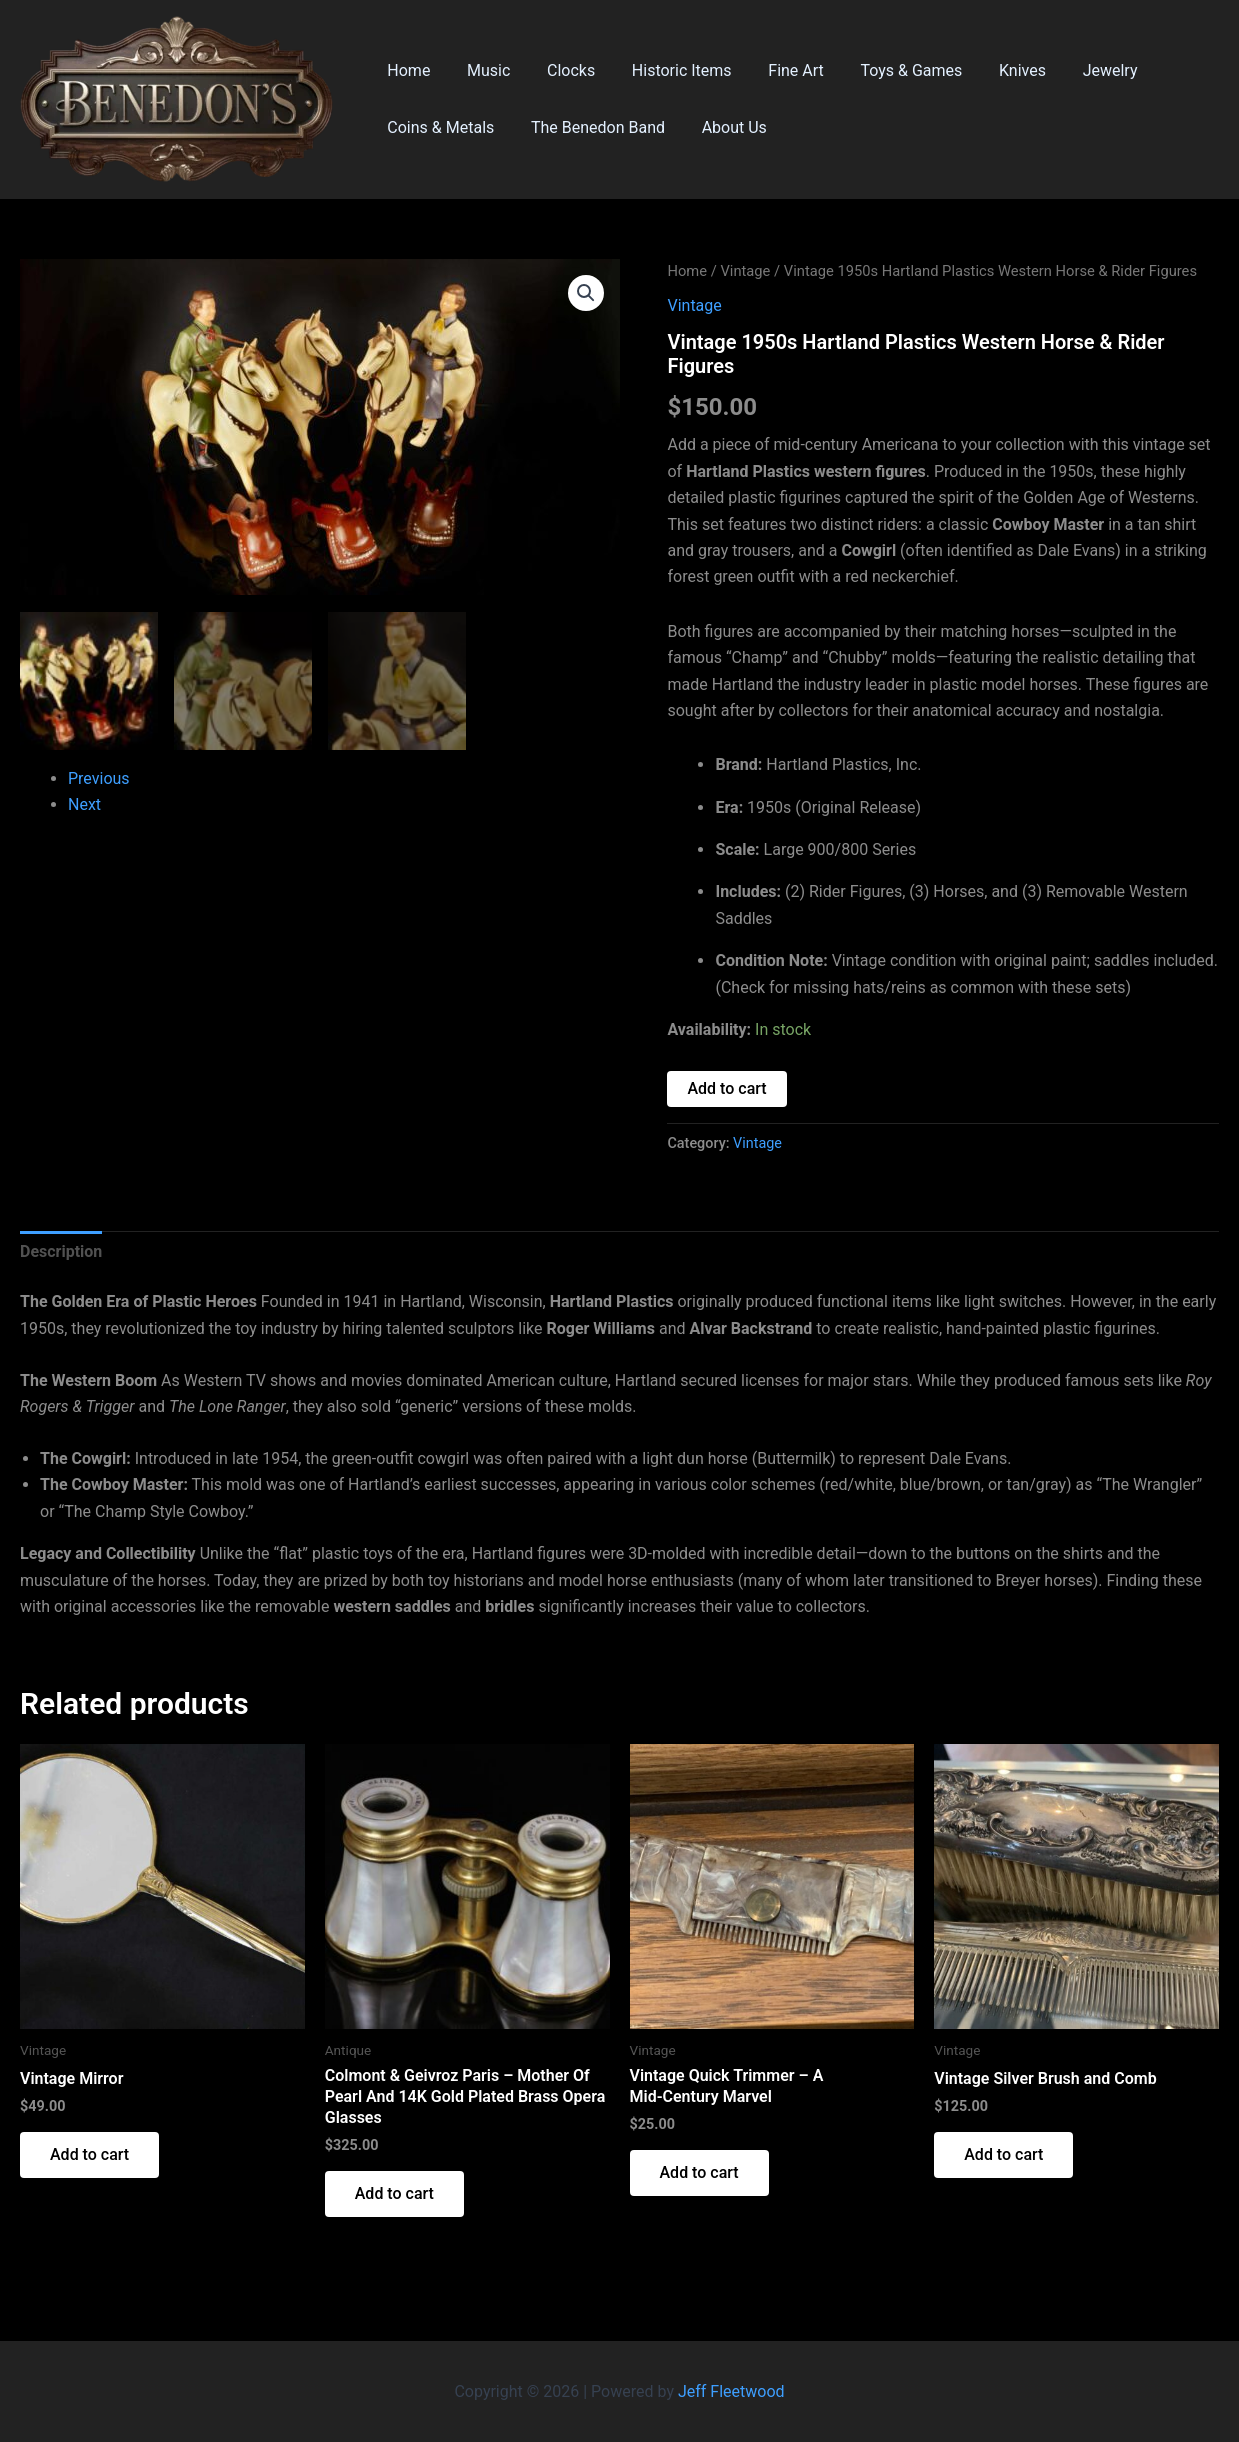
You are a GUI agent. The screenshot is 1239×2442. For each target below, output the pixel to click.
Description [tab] (61, 1251)
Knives (992, 70)
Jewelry (1075, 70)
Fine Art (775, 70)
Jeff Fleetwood (731, 2391)
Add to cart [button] (89, 2154)
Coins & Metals (438, 127)
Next (84, 803)
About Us (722, 127)
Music (481, 70)
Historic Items (666, 70)
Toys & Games (886, 70)
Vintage (745, 271)
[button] (586, 293)
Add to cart (726, 1088)
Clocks (559, 70)
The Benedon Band (591, 127)
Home (406, 70)
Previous (99, 777)
